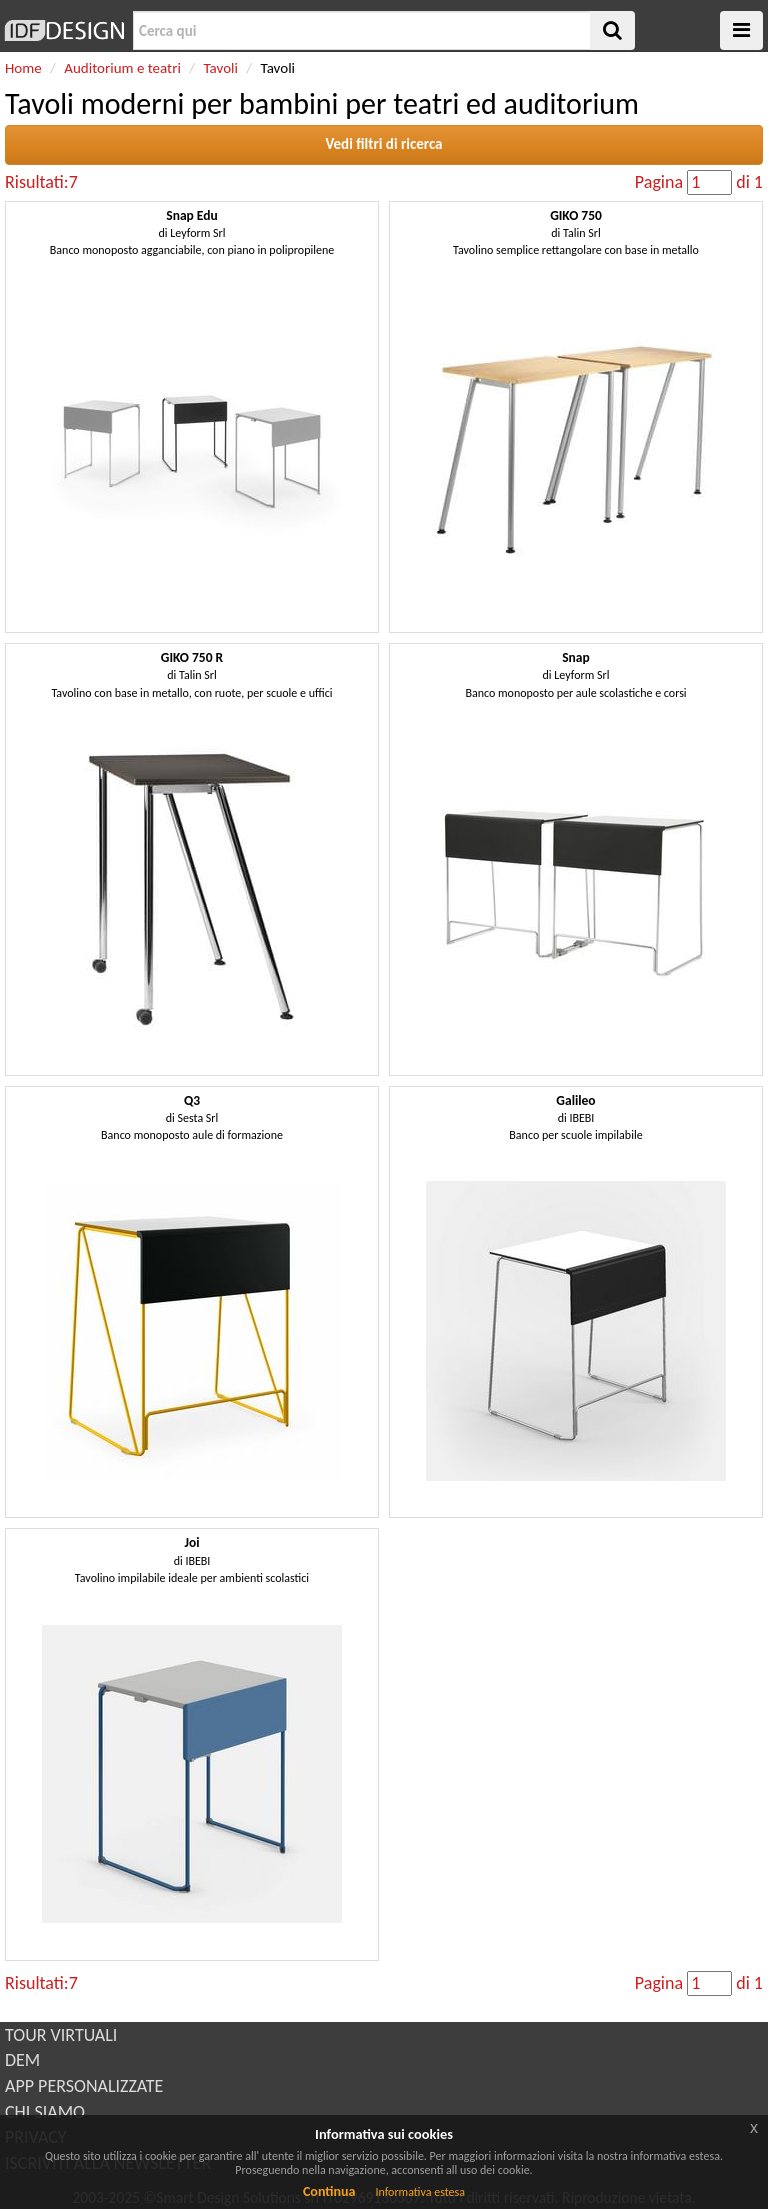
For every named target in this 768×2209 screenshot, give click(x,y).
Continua (329, 2191)
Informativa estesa (420, 2192)
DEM (22, 2060)
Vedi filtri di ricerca (383, 144)
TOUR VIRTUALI (61, 2035)
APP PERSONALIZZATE (84, 2086)
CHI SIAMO (45, 2112)
